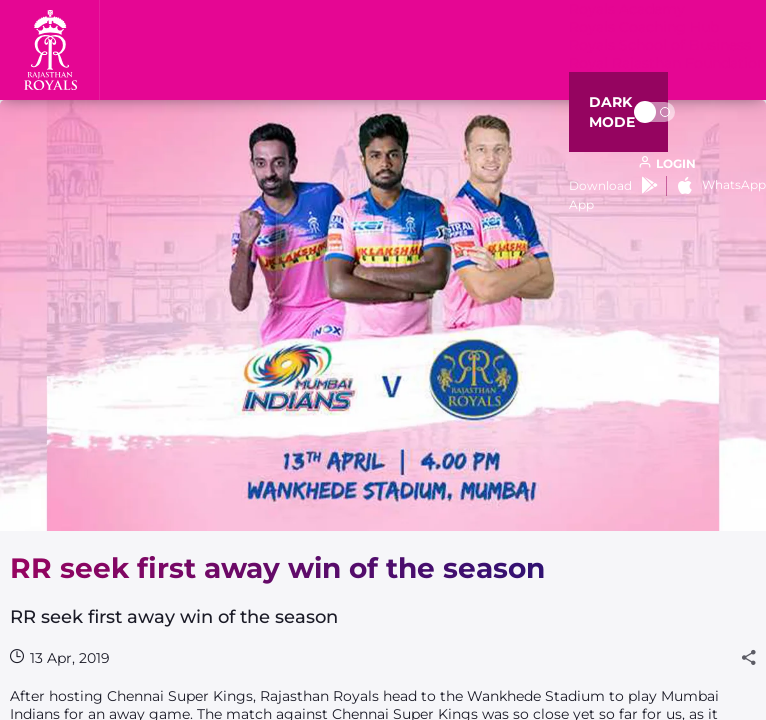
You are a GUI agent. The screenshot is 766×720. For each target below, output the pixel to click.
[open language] (667, 164)
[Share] (749, 658)
